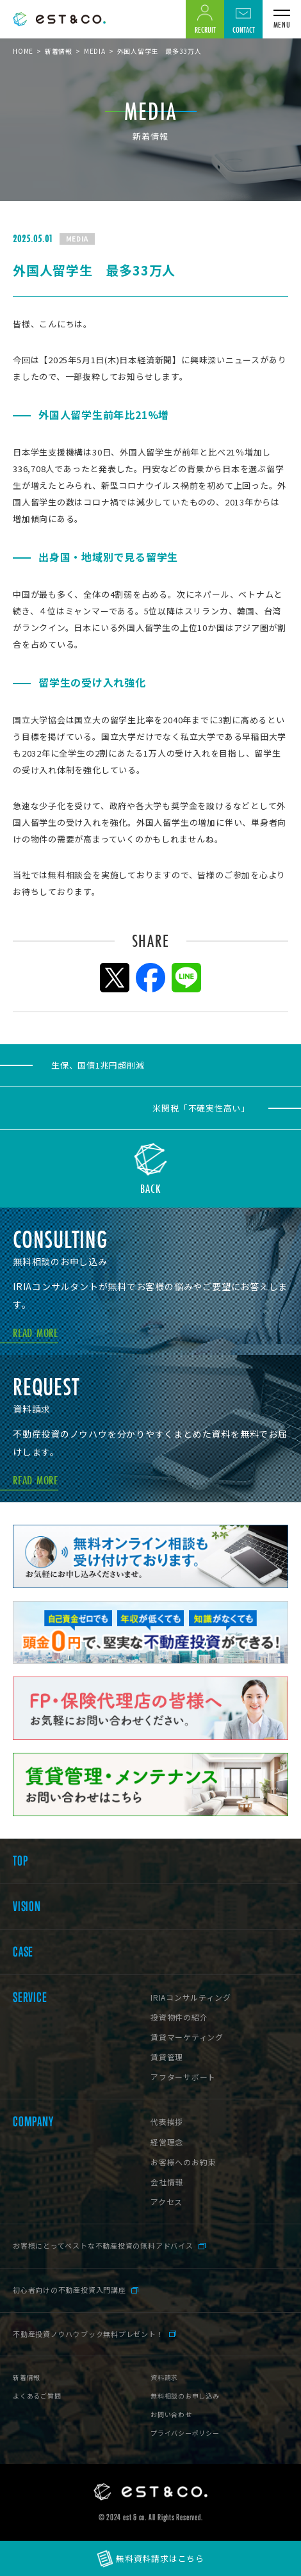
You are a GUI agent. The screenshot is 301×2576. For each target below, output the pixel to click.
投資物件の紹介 (178, 2017)
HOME (23, 51)
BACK (150, 1187)
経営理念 (166, 2142)
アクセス (166, 2201)
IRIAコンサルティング (190, 1997)
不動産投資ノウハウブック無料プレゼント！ (88, 2334)
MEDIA (95, 51)
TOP (20, 1861)
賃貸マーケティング (187, 2036)
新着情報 (58, 51)
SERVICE (30, 1997)
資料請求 (164, 2377)
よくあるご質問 (37, 2395)
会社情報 (166, 2181)
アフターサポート (183, 2076)
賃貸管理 (166, 2056)
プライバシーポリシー (185, 2433)
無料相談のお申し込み (185, 2395)
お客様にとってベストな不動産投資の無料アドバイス (103, 2245)
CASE (23, 1952)
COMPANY (33, 2121)
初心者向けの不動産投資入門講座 (69, 2290)
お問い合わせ (171, 2414)
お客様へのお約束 (183, 2161)
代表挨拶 (166, 2121)
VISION (27, 1906)
